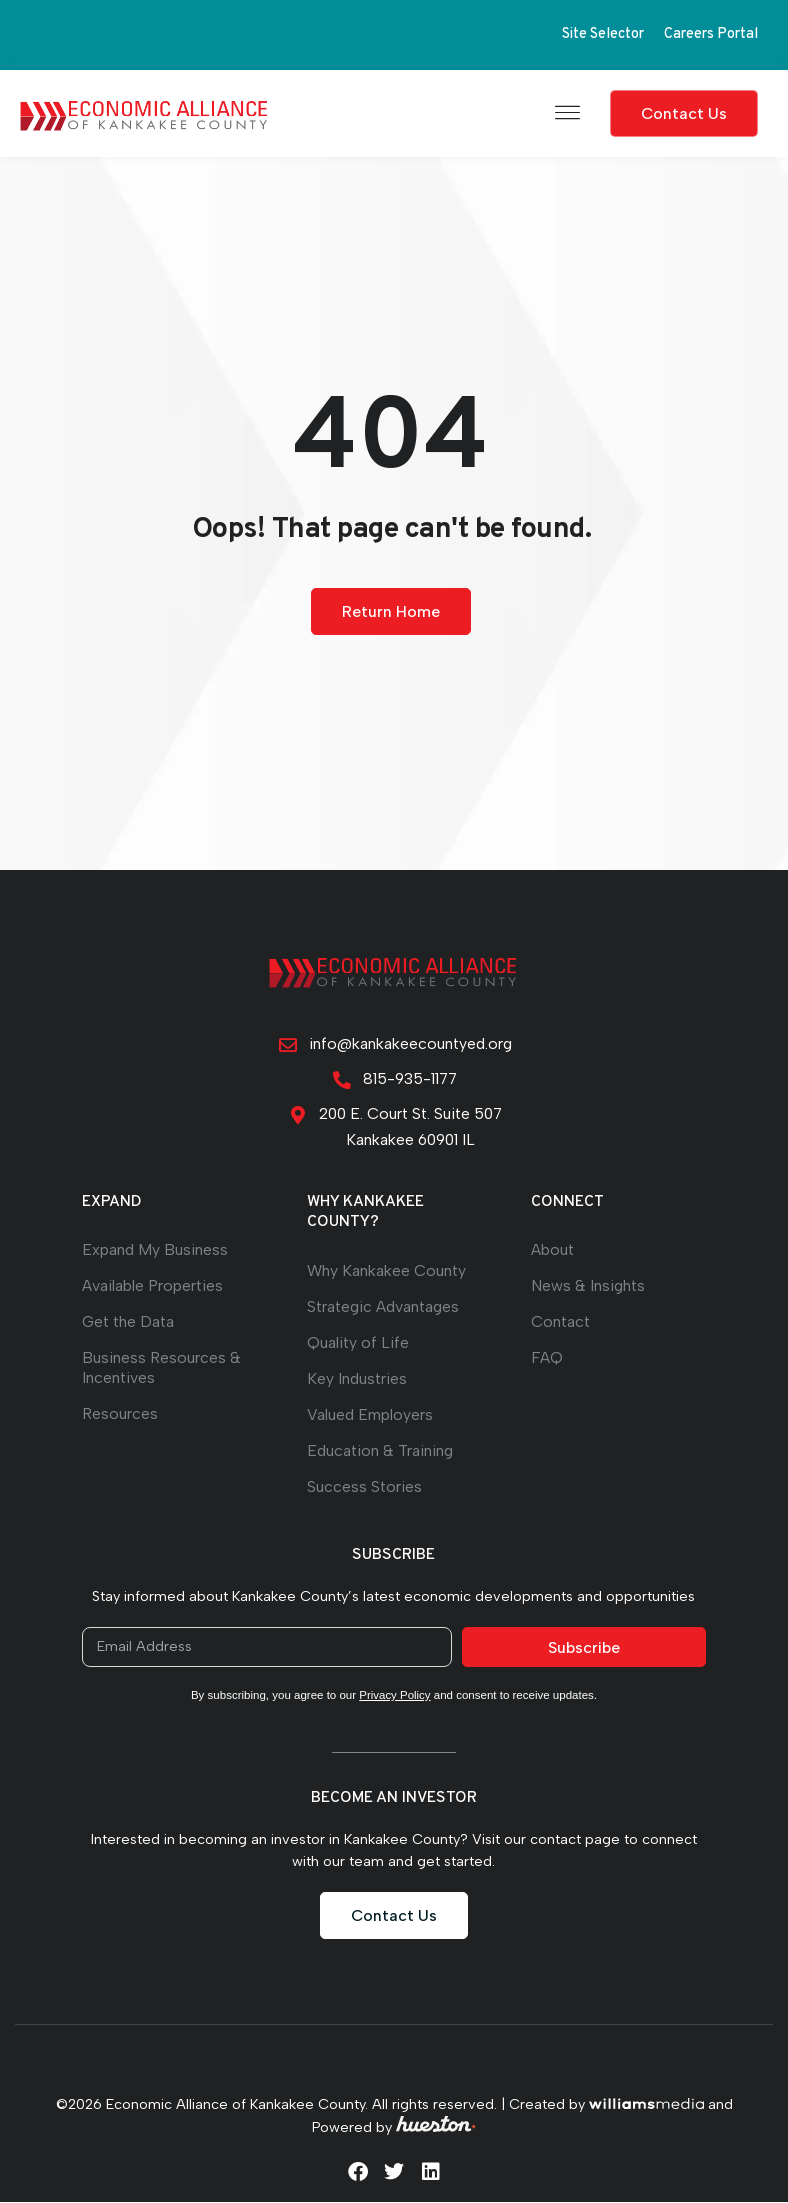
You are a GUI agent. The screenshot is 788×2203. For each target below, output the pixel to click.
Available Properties (152, 1286)
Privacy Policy (395, 1696)
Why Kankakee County (386, 1271)
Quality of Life (358, 1343)
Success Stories (364, 1487)
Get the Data (128, 1322)
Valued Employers (370, 1415)
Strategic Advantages (383, 1307)
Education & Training (380, 1451)
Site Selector (603, 34)
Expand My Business (155, 1250)
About (552, 1250)
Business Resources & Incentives (161, 1368)
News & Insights (588, 1286)
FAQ (547, 1358)
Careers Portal (711, 34)
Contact (560, 1322)
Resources (120, 1414)
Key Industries (357, 1379)
